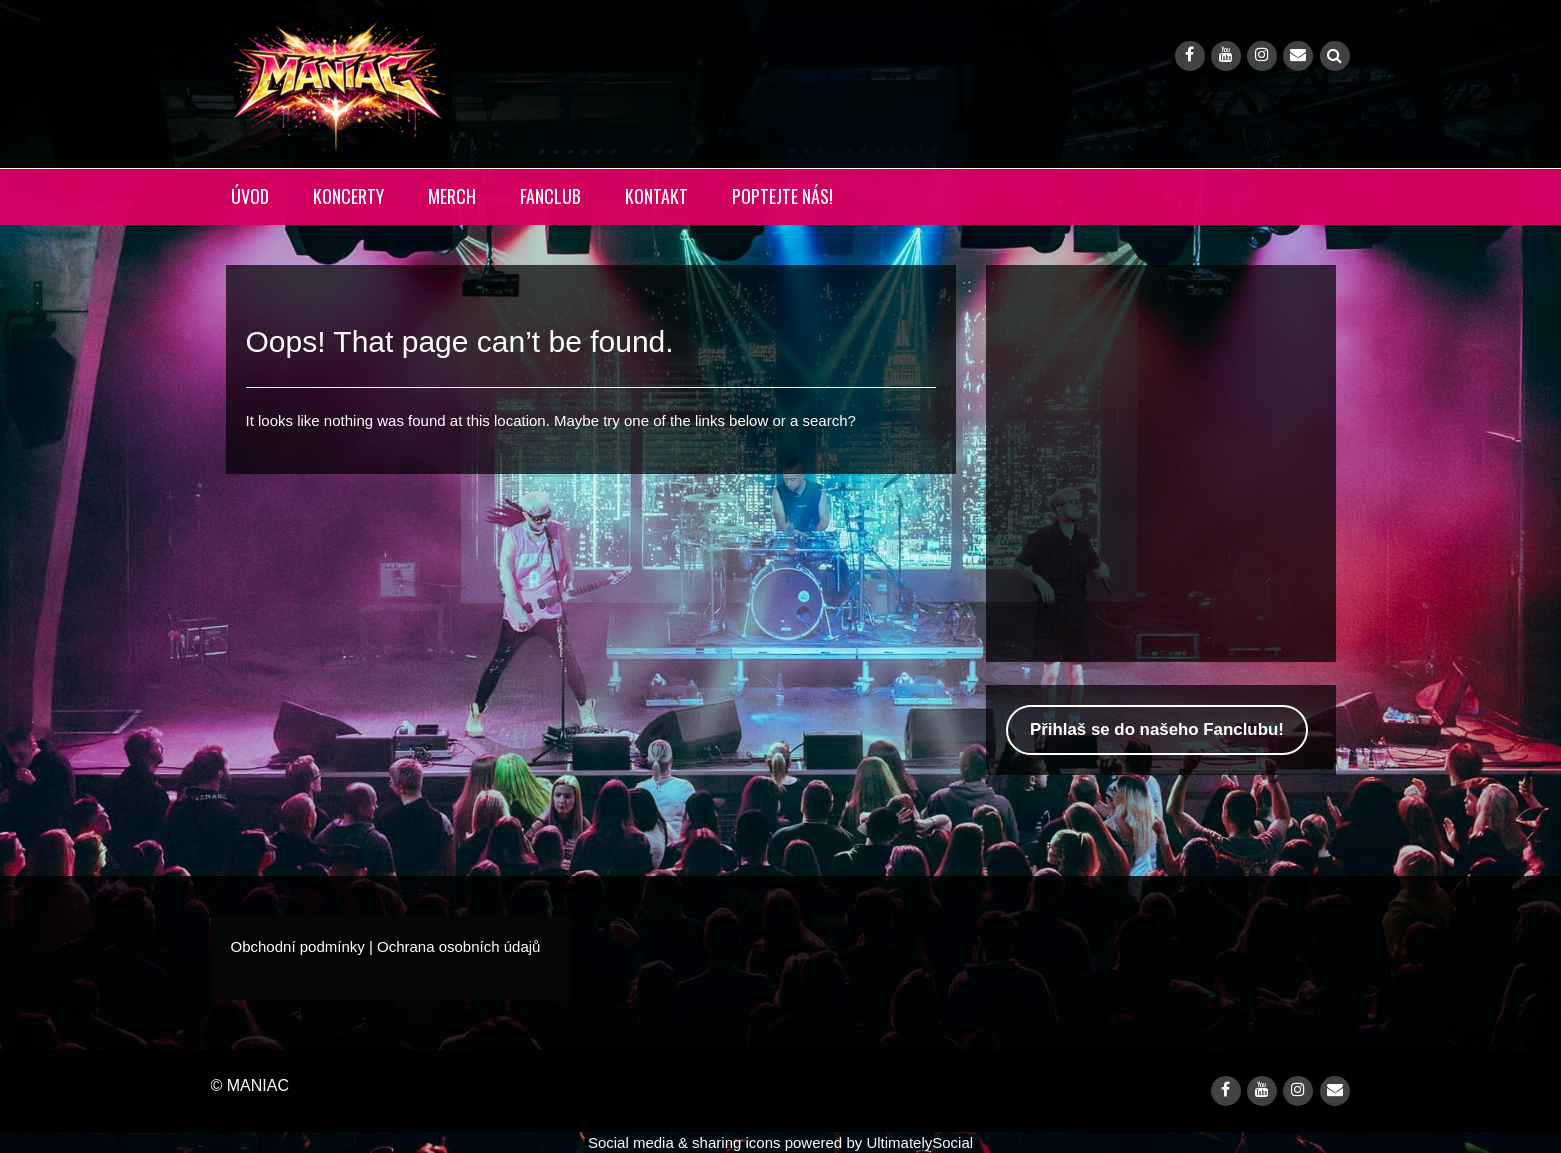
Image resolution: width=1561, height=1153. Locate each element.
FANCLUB (550, 196)
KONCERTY (348, 196)
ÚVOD (250, 196)
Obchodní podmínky (298, 946)
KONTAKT (656, 196)
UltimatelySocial (919, 1142)
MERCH (452, 196)
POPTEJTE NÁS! (782, 196)
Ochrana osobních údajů (458, 946)
